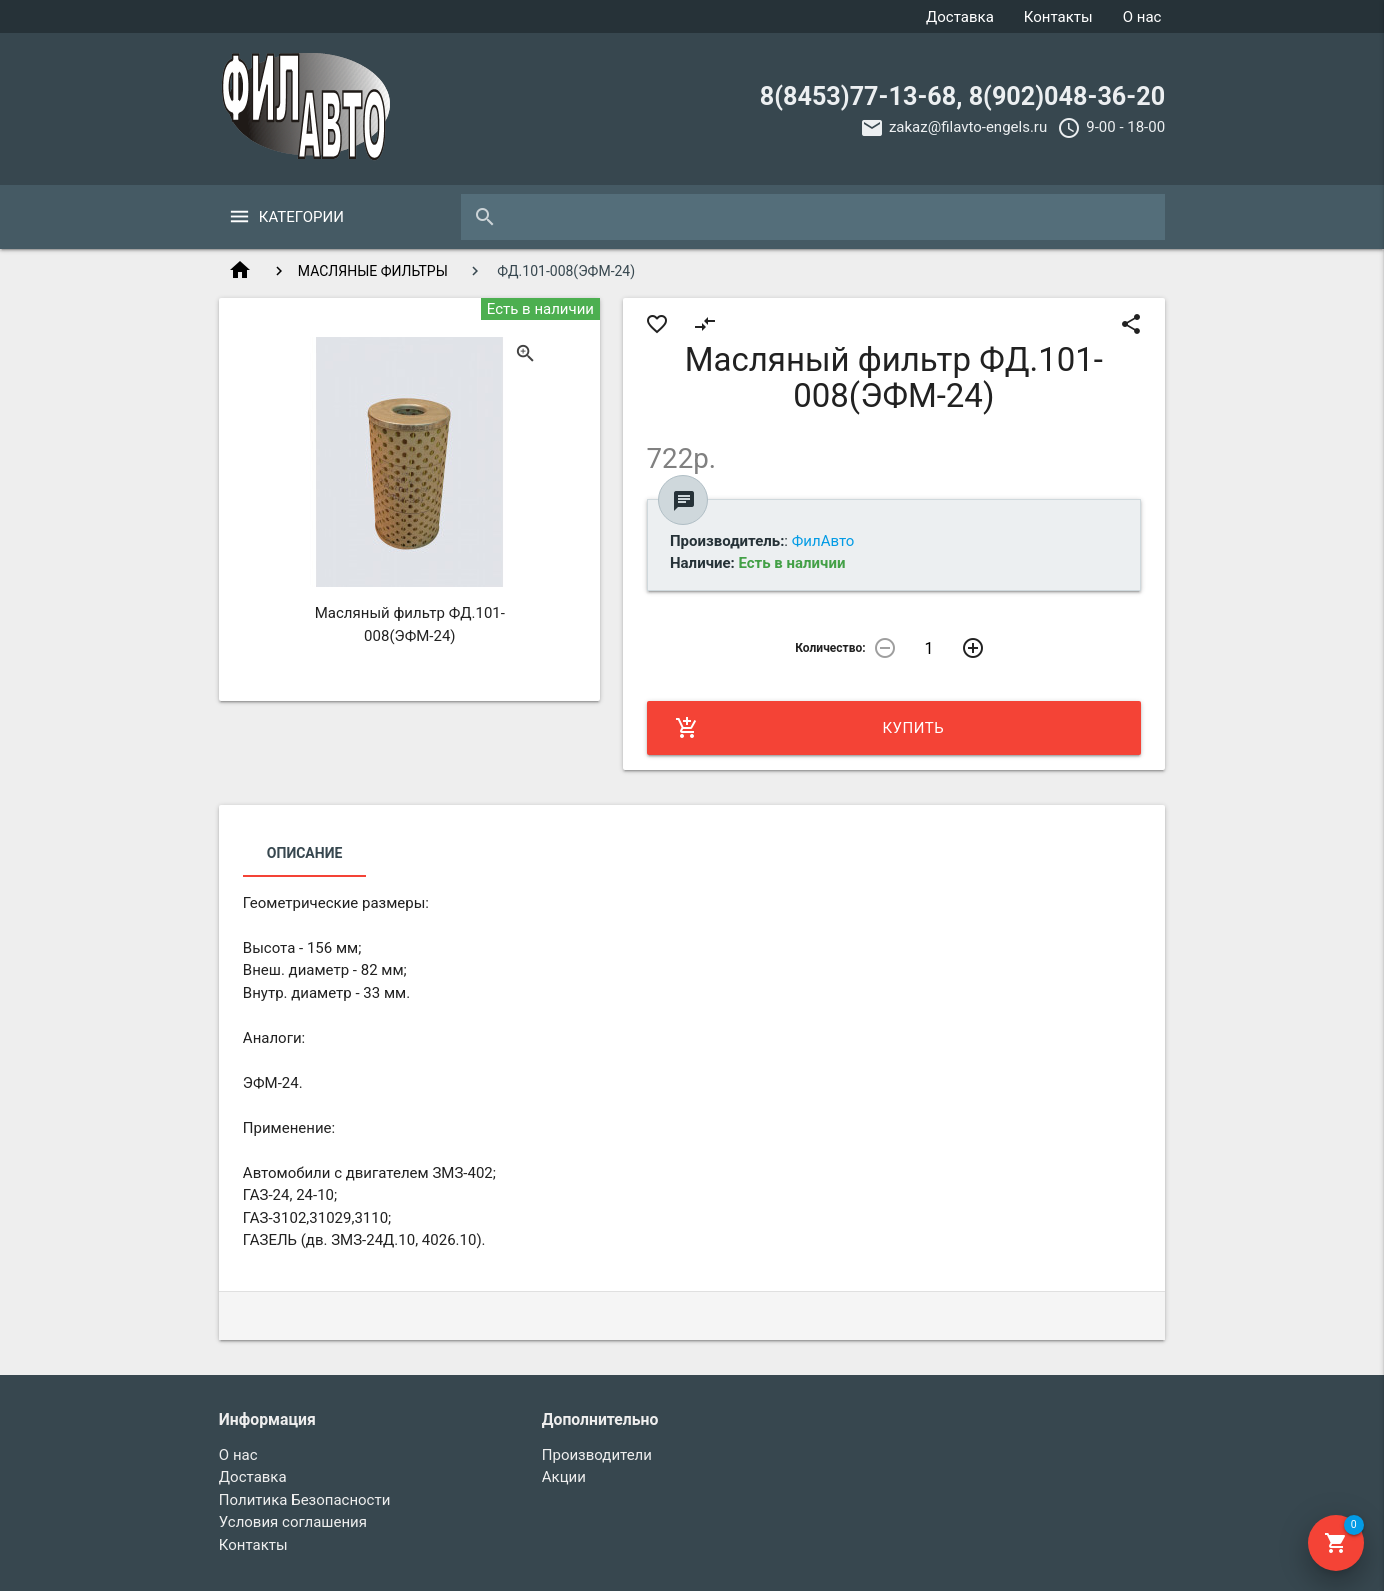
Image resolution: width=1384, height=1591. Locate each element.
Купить (810, 728)
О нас (1142, 17)
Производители (597, 1455)
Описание (304, 853)
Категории (301, 217)
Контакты (1058, 17)
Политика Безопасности (305, 1500)
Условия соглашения (293, 1522)
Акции (564, 1477)
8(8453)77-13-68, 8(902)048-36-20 (962, 96)
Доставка (960, 17)
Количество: (830, 648)
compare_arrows (705, 324)
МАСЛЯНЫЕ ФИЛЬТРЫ (373, 271)
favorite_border (657, 324)
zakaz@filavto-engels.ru (968, 127)
